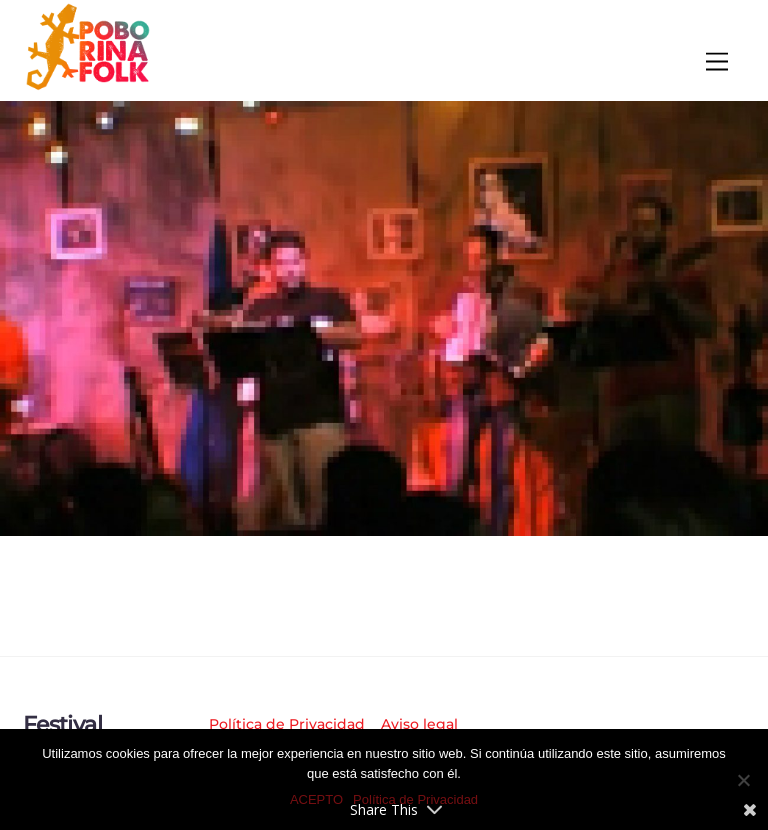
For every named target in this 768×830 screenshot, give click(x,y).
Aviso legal (419, 724)
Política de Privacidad (287, 724)
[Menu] (717, 62)
